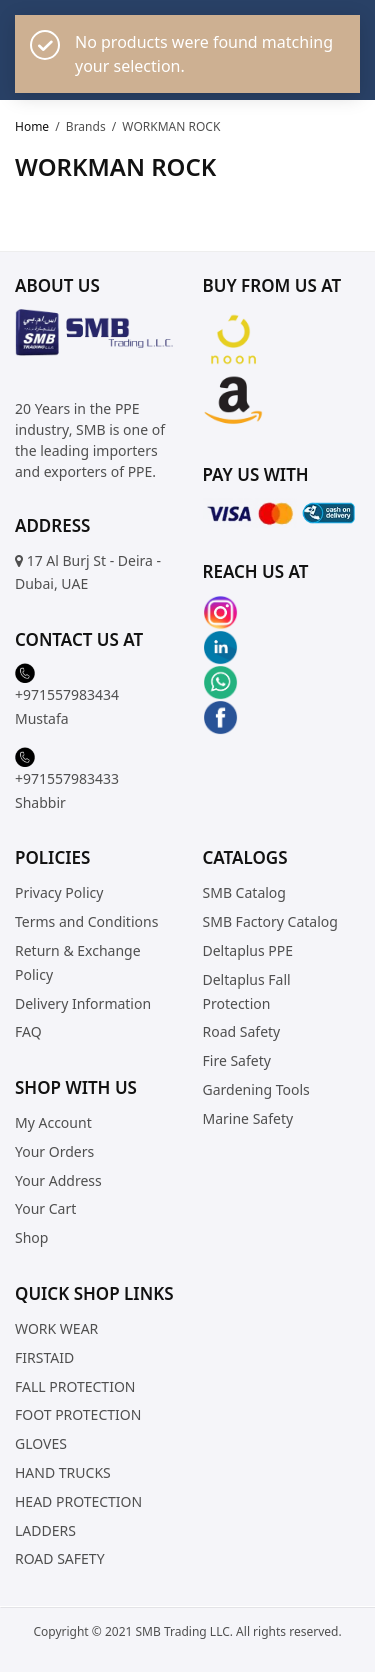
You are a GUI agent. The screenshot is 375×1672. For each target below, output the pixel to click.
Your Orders (54, 1151)
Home (32, 126)
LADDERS (45, 1530)
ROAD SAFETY (60, 1559)
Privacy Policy (59, 893)
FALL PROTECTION (75, 1386)
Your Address (58, 1180)
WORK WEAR (56, 1328)
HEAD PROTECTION (78, 1501)
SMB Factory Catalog (270, 921)
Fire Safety (237, 1060)
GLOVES (41, 1444)
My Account (53, 1122)
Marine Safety (248, 1118)
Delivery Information (83, 1003)
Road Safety (242, 1032)
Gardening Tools (256, 1089)
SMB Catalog (244, 893)
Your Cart (45, 1209)
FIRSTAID (44, 1357)
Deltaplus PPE (248, 950)
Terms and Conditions (86, 921)
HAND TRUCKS (63, 1472)
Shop (31, 1238)
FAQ (28, 1032)
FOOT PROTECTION (78, 1415)
